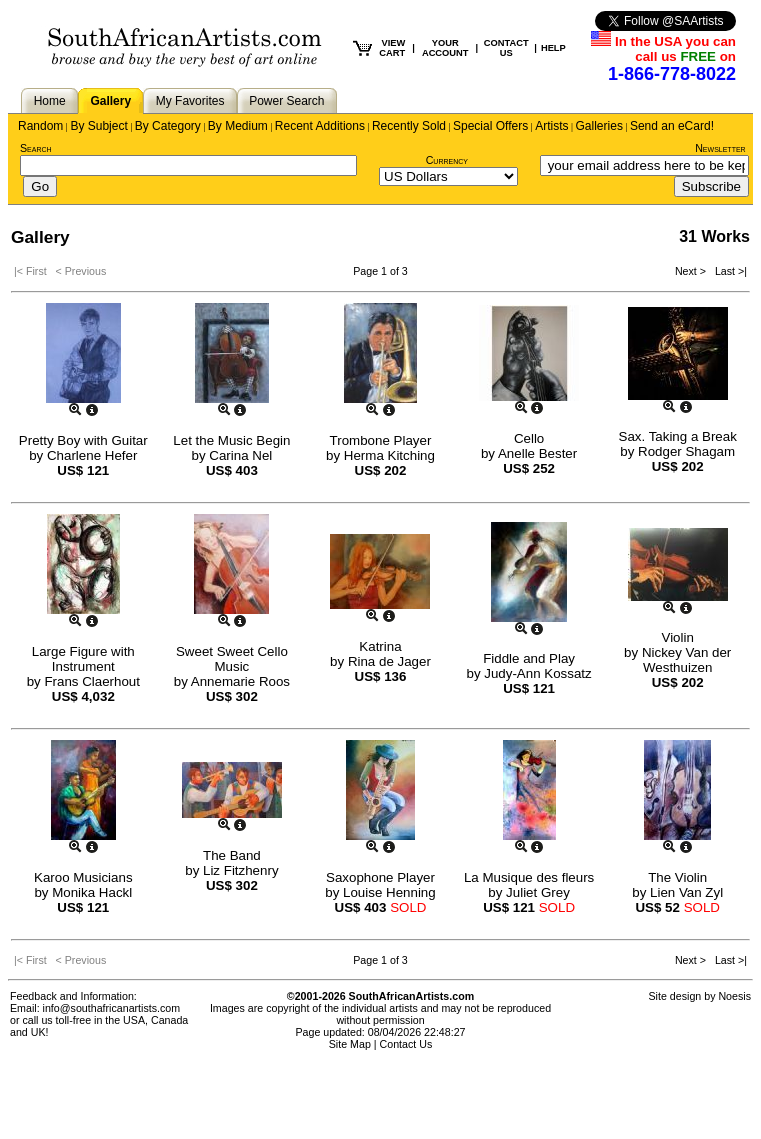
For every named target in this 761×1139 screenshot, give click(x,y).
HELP (553, 48)
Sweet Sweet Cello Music (232, 659)
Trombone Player (381, 440)
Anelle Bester (537, 453)
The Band (232, 855)
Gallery (110, 101)
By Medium (238, 126)
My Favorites (190, 101)
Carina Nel (240, 455)
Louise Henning (389, 892)
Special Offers (490, 126)
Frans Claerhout (92, 681)
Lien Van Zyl (686, 892)
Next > (692, 271)
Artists (551, 126)
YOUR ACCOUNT (445, 48)
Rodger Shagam (686, 451)
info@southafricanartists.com (112, 1008)
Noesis (734, 996)
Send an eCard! (672, 126)
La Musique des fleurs (529, 877)
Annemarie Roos (240, 681)
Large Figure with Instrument (83, 659)
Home (50, 101)
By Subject (98, 126)
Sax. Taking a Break (678, 436)
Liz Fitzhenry (241, 870)
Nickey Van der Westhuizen (686, 660)
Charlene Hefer (92, 455)
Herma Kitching (389, 455)
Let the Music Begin (231, 440)
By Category (168, 126)
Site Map (350, 1044)
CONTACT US (506, 48)
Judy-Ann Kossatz (537, 673)
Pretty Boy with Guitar (83, 440)
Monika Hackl (92, 892)
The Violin (677, 877)
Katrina (380, 646)
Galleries (599, 126)
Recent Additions (320, 126)
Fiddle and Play (529, 658)
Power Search (286, 101)
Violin (678, 637)
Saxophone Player (380, 877)
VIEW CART (392, 48)
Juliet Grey (538, 892)
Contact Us (406, 1044)
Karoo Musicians (83, 877)
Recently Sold (409, 126)
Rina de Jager (389, 661)
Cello (529, 438)
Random (40, 126)
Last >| (728, 271)
